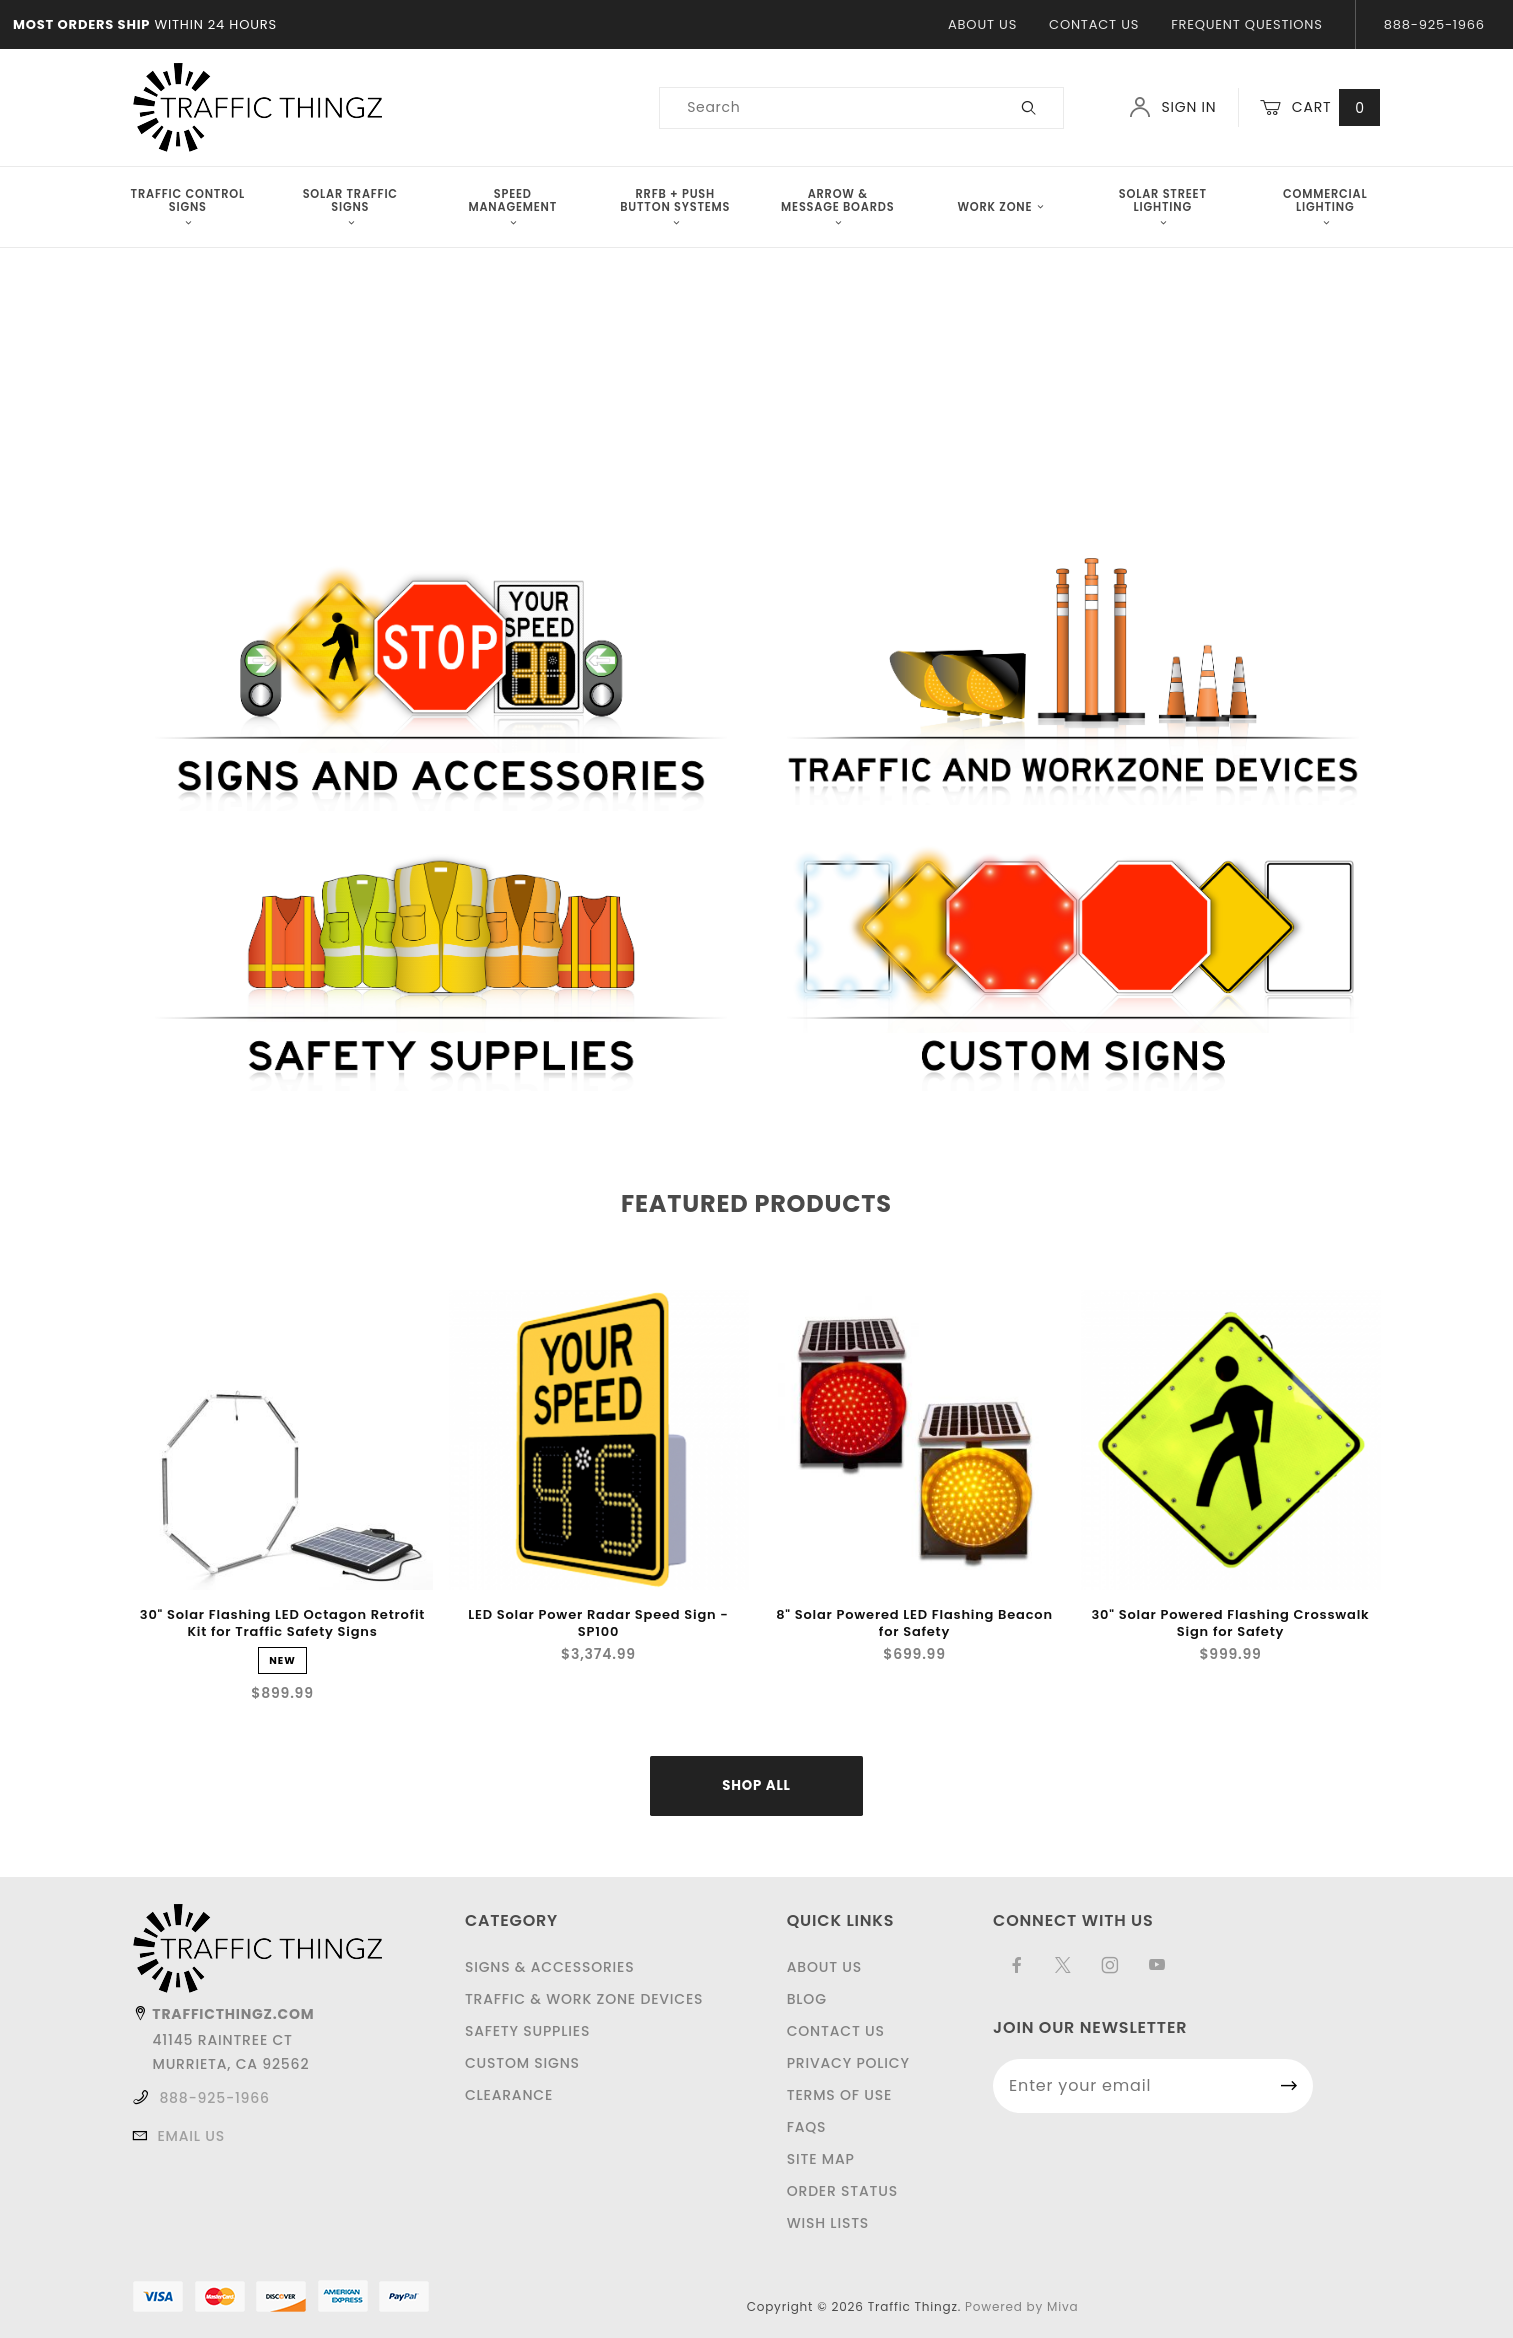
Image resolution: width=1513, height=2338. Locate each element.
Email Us (191, 2136)
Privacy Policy (848, 2063)
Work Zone (1000, 207)
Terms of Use (839, 2095)
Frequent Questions (1246, 24)
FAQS (807, 2127)
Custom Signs (522, 2063)
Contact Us (1094, 24)
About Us (982, 24)
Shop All (756, 1785)
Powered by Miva (1021, 2306)
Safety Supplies (527, 2031)
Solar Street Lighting (1163, 206)
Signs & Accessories (550, 1967)
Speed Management (512, 206)
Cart (1320, 107)
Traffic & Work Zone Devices (584, 1999)
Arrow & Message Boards (837, 206)
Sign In (1172, 107)
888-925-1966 (214, 2098)
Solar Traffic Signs (350, 206)
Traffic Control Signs (188, 206)
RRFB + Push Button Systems (675, 206)
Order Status (842, 2191)
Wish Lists (828, 2223)
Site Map (821, 2159)
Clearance (509, 2095)
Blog (807, 1999)
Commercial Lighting (1325, 206)
